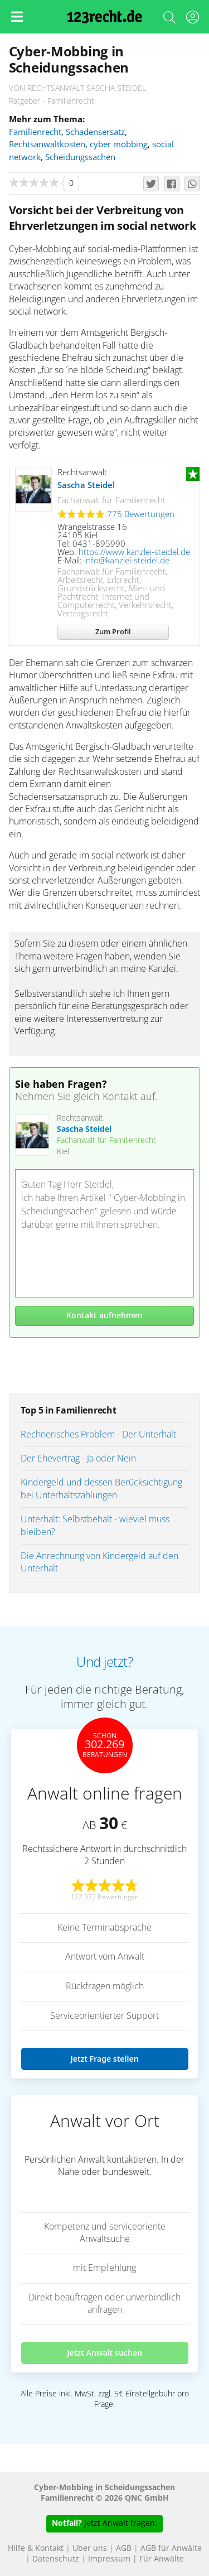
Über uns (89, 2549)
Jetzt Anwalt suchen (104, 2352)
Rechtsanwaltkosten (47, 145)
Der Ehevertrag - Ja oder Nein (78, 1458)
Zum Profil (113, 632)
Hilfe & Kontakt (36, 2549)
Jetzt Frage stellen (104, 2058)
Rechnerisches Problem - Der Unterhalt (98, 1434)
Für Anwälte (161, 2559)
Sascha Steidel (86, 485)
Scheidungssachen (80, 157)
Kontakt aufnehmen (104, 1316)
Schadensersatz (95, 132)
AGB (124, 2549)
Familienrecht (35, 132)
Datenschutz (55, 2559)
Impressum (109, 2559)
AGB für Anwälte (171, 2549)
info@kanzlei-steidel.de (126, 561)
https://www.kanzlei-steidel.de (134, 552)
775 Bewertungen (140, 514)
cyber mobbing (119, 145)
